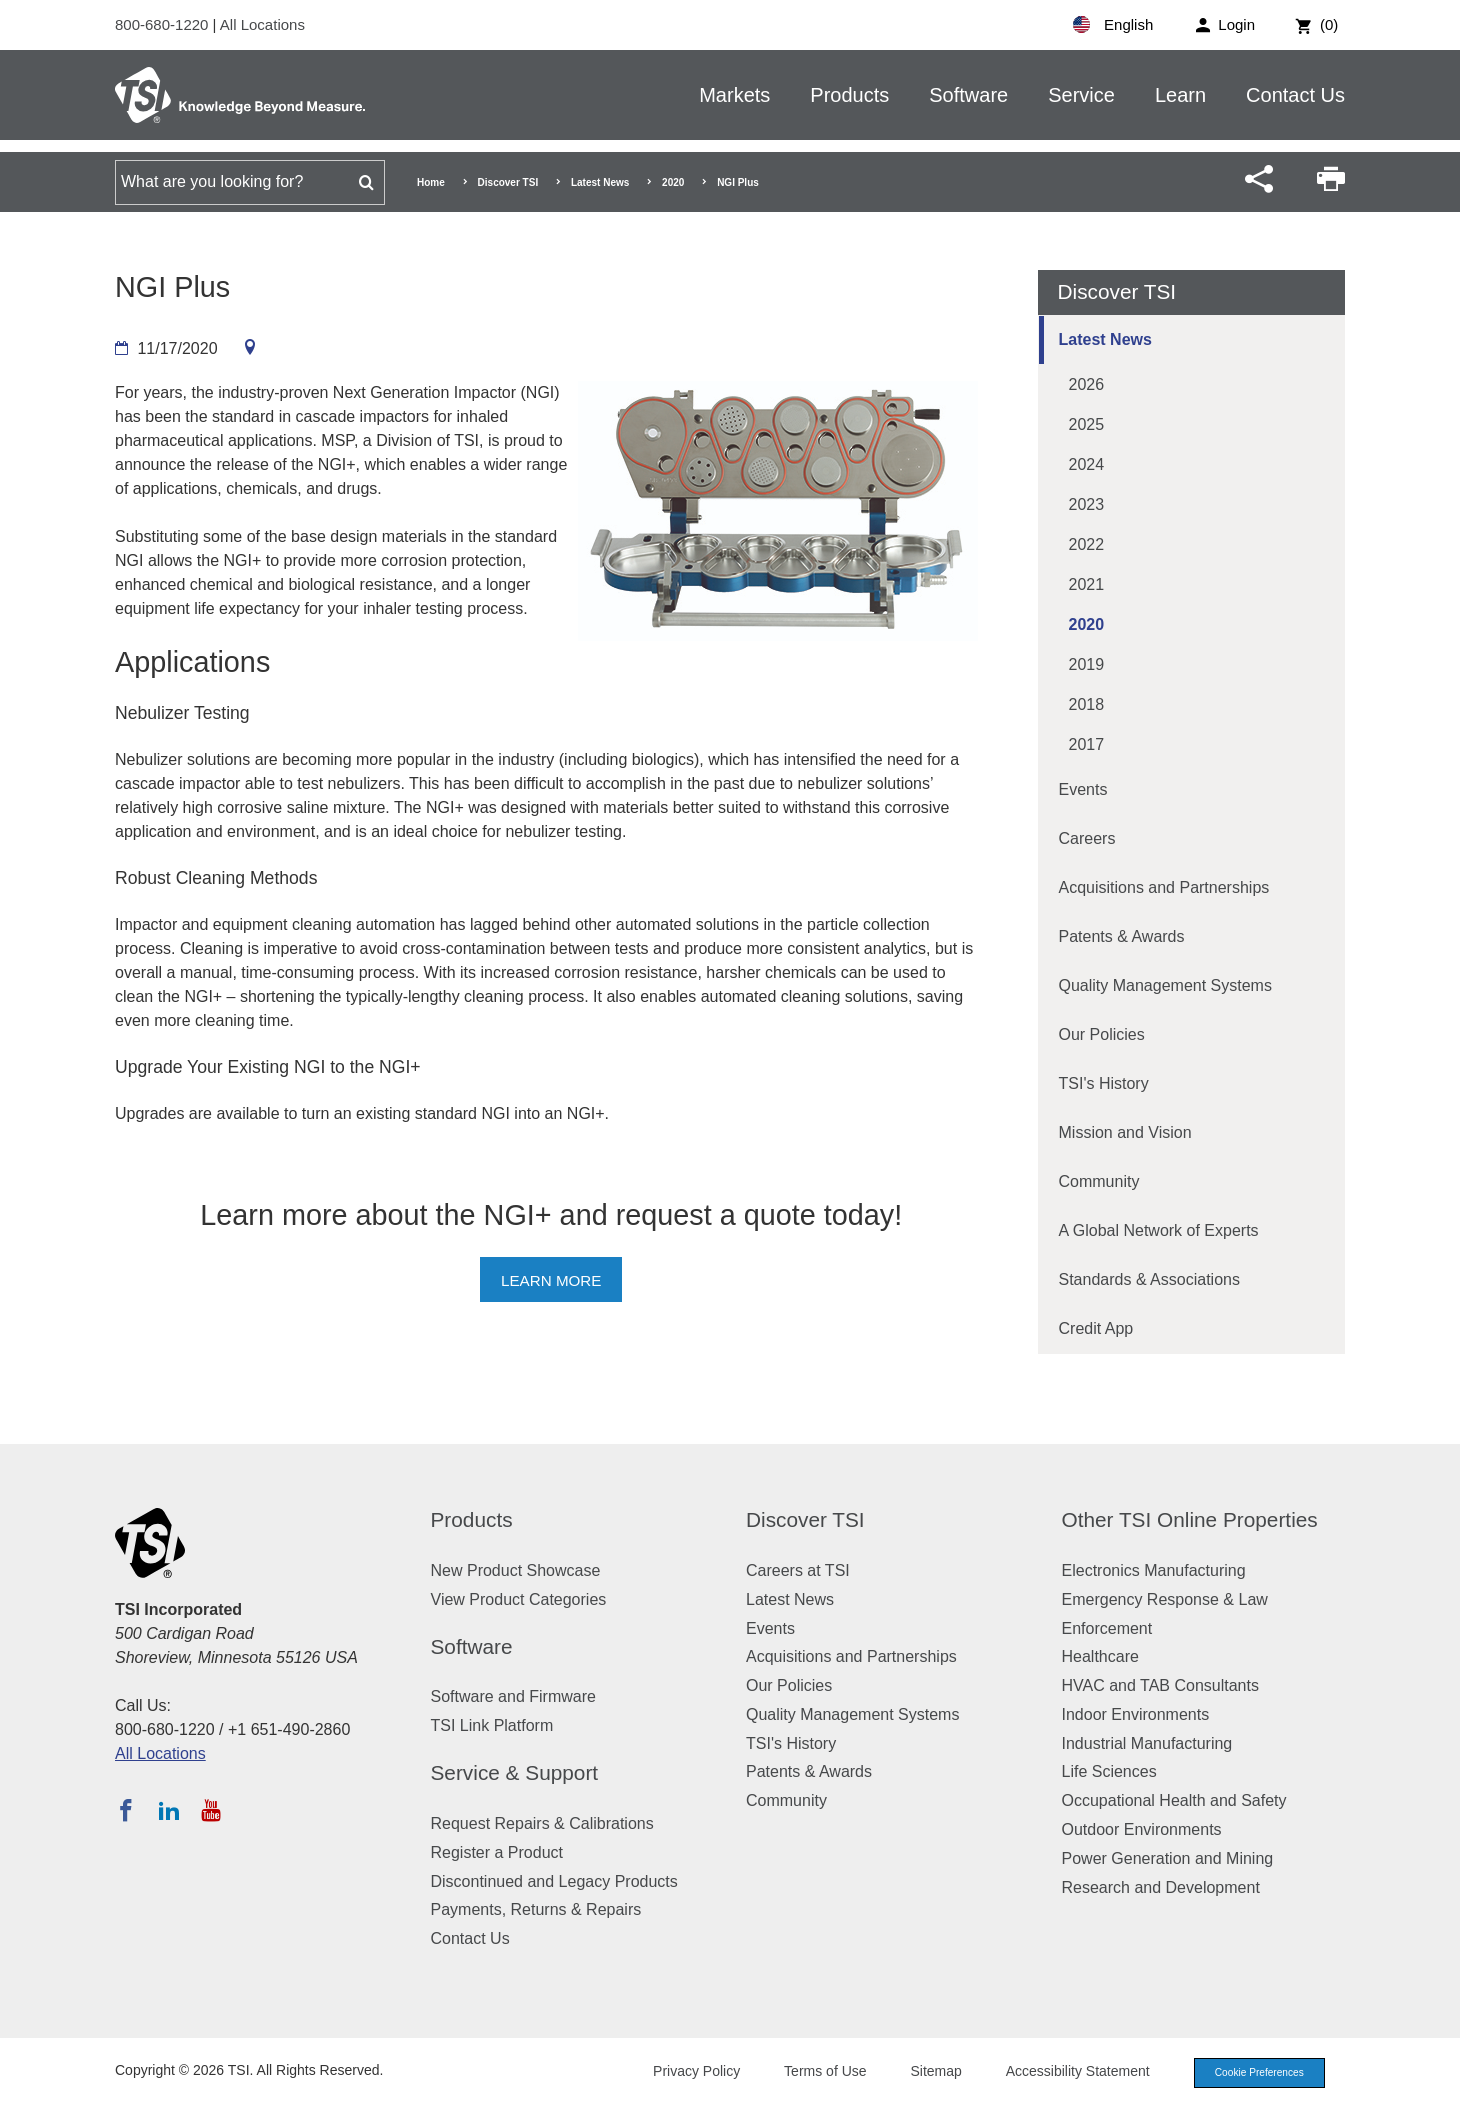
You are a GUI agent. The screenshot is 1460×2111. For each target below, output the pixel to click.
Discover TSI (508, 182)
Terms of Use (812, 2073)
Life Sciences (1109, 1771)
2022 (1087, 544)
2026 (1087, 384)
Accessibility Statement (1064, 2073)
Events (1083, 789)
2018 (1087, 704)
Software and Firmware (513, 1696)
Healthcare (1100, 1656)
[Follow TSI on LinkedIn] (169, 1810)
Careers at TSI (798, 1570)
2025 (1087, 424)
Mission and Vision (1125, 1132)
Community (1099, 1181)
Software (968, 95)
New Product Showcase (516, 1570)
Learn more (551, 1280)
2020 (673, 182)
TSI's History (1104, 1083)
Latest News (600, 182)
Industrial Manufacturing (1147, 1743)
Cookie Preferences (1252, 2074)
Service (1081, 95)
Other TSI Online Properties (1190, 1519)
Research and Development (1161, 1887)
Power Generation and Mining (1168, 1858)
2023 (1087, 504)
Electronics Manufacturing (1154, 1570)
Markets (734, 95)
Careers (1087, 838)
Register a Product (497, 1852)
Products (849, 95)
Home (431, 182)
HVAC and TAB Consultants (1160, 1685)
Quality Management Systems (1165, 985)
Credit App (1096, 1328)
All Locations (262, 24)
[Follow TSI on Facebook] (126, 1810)
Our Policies (1102, 1034)
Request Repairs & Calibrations (542, 1823)
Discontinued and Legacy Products (554, 1881)
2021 (1087, 584)
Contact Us (1295, 95)
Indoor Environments (1136, 1714)
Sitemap (922, 2073)
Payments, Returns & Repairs (536, 1909)
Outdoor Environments (1142, 1829)
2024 (1087, 464)
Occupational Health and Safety (1174, 1800)
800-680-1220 (164, 24)
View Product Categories (519, 1599)
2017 (1087, 744)
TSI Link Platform (492, 1725)
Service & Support (515, 1772)
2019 (1087, 664)
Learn (1180, 95)
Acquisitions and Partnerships (1164, 887)
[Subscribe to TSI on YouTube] (210, 1810)
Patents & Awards (1122, 936)
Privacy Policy (682, 2073)
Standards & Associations (1149, 1279)
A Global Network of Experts (1159, 1230)
